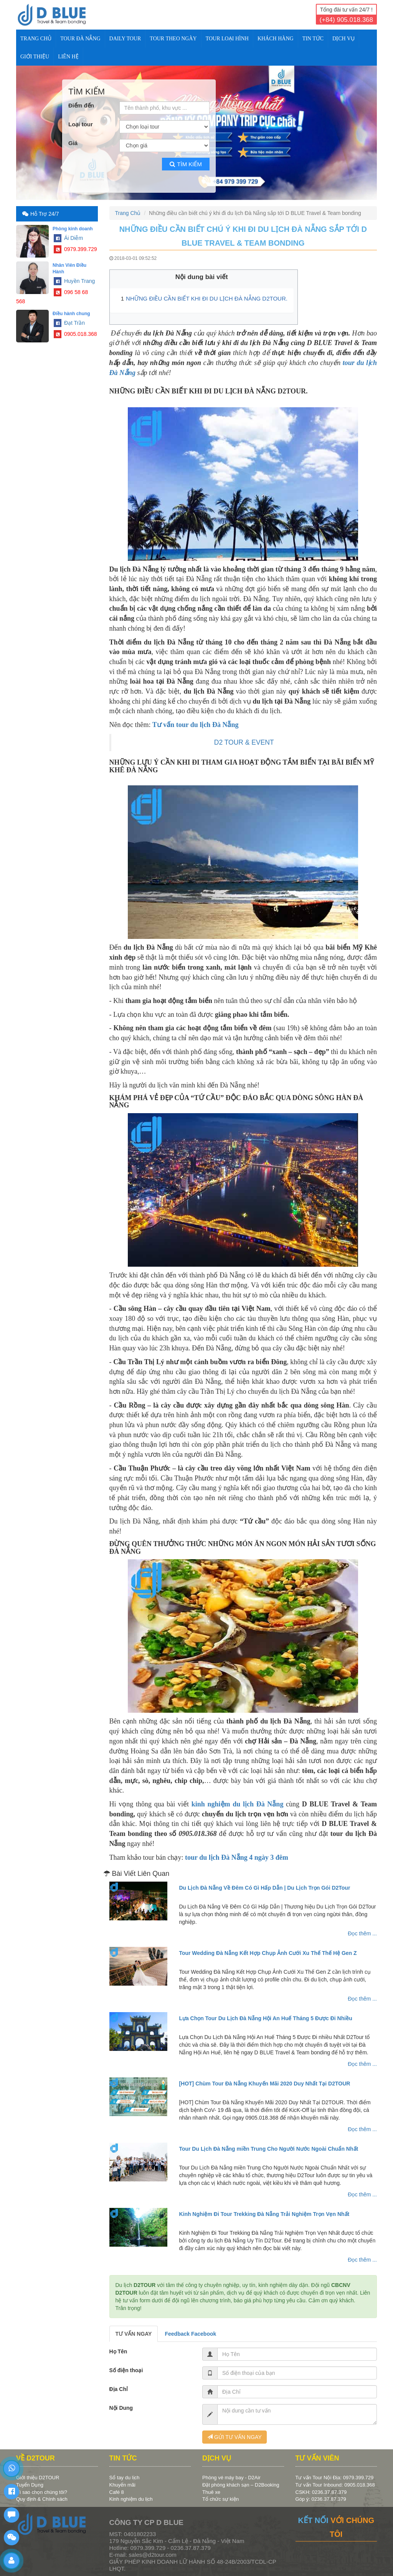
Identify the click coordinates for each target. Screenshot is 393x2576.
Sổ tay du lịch (124, 2477)
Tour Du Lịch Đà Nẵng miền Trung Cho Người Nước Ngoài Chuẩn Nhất (268, 2149)
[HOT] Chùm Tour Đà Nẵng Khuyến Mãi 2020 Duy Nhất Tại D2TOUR (264, 2083)
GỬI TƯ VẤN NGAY (234, 2437)
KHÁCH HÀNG (276, 38)
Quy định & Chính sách (42, 2499)
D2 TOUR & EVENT (244, 742)
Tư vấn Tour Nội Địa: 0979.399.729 (335, 2477)
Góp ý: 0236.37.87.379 (321, 2499)
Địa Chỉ (118, 2389)
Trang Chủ (35, 38)
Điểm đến (81, 105)
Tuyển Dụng (29, 2485)
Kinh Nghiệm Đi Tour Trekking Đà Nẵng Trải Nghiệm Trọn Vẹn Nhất (264, 2214)
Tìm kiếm (186, 164)
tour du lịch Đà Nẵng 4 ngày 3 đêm (236, 1857)
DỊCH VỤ (343, 38)
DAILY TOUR (125, 38)
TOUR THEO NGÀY (173, 38)
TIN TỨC (313, 38)
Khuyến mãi (122, 2485)
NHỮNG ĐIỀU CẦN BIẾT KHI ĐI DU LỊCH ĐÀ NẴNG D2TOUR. (206, 298)
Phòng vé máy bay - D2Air (231, 2477)
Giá (73, 143)
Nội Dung (121, 2408)
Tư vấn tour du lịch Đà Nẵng (195, 725)
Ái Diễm (68, 238)
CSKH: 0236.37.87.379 (321, 2492)
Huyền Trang (74, 281)
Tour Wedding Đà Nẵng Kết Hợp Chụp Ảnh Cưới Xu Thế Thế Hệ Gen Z (268, 1953)
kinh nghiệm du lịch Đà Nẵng (238, 1804)
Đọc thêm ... (362, 1933)
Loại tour (80, 124)
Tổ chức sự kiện (220, 2499)
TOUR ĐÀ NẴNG (80, 38)
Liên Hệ (68, 56)
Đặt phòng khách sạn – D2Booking (240, 2485)
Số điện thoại (126, 2370)
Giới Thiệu (34, 56)
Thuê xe (211, 2492)
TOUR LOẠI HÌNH (227, 38)
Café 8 (116, 2492)
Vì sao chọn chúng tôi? (41, 2492)
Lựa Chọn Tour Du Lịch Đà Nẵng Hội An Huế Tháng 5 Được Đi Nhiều (265, 2018)
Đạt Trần (69, 323)
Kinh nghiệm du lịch (131, 2499)
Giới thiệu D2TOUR (37, 2477)
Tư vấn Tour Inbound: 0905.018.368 (335, 2485)
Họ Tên (118, 2351)
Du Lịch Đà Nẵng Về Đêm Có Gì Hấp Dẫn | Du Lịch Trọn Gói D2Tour (264, 1888)
